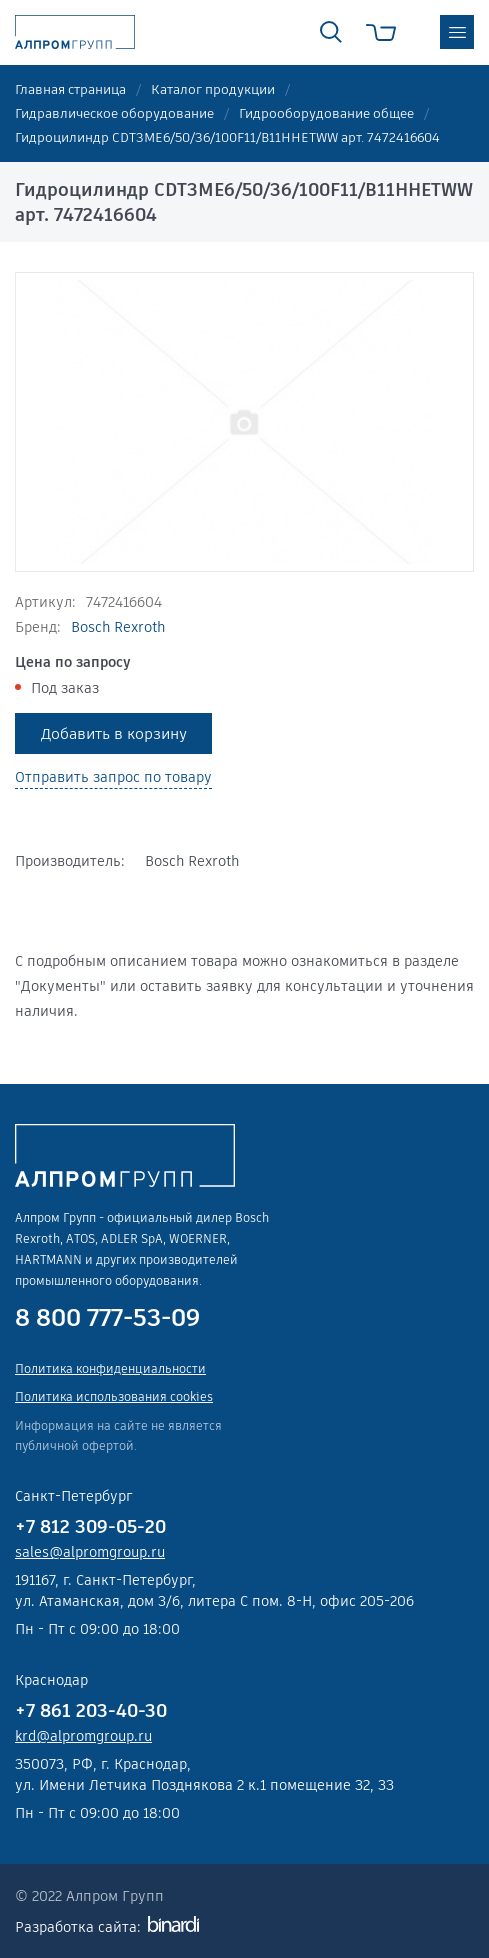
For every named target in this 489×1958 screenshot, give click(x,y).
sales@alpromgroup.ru (90, 1552)
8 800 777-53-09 (107, 1318)
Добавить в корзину (114, 733)
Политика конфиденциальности (110, 1368)
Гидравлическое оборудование (114, 113)
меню (457, 32)
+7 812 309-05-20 (90, 1526)
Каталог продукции (213, 89)
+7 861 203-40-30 (91, 1710)
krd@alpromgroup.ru (83, 1736)
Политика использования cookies (114, 1396)
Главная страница (70, 89)
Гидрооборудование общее (326, 113)
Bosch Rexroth (118, 627)
